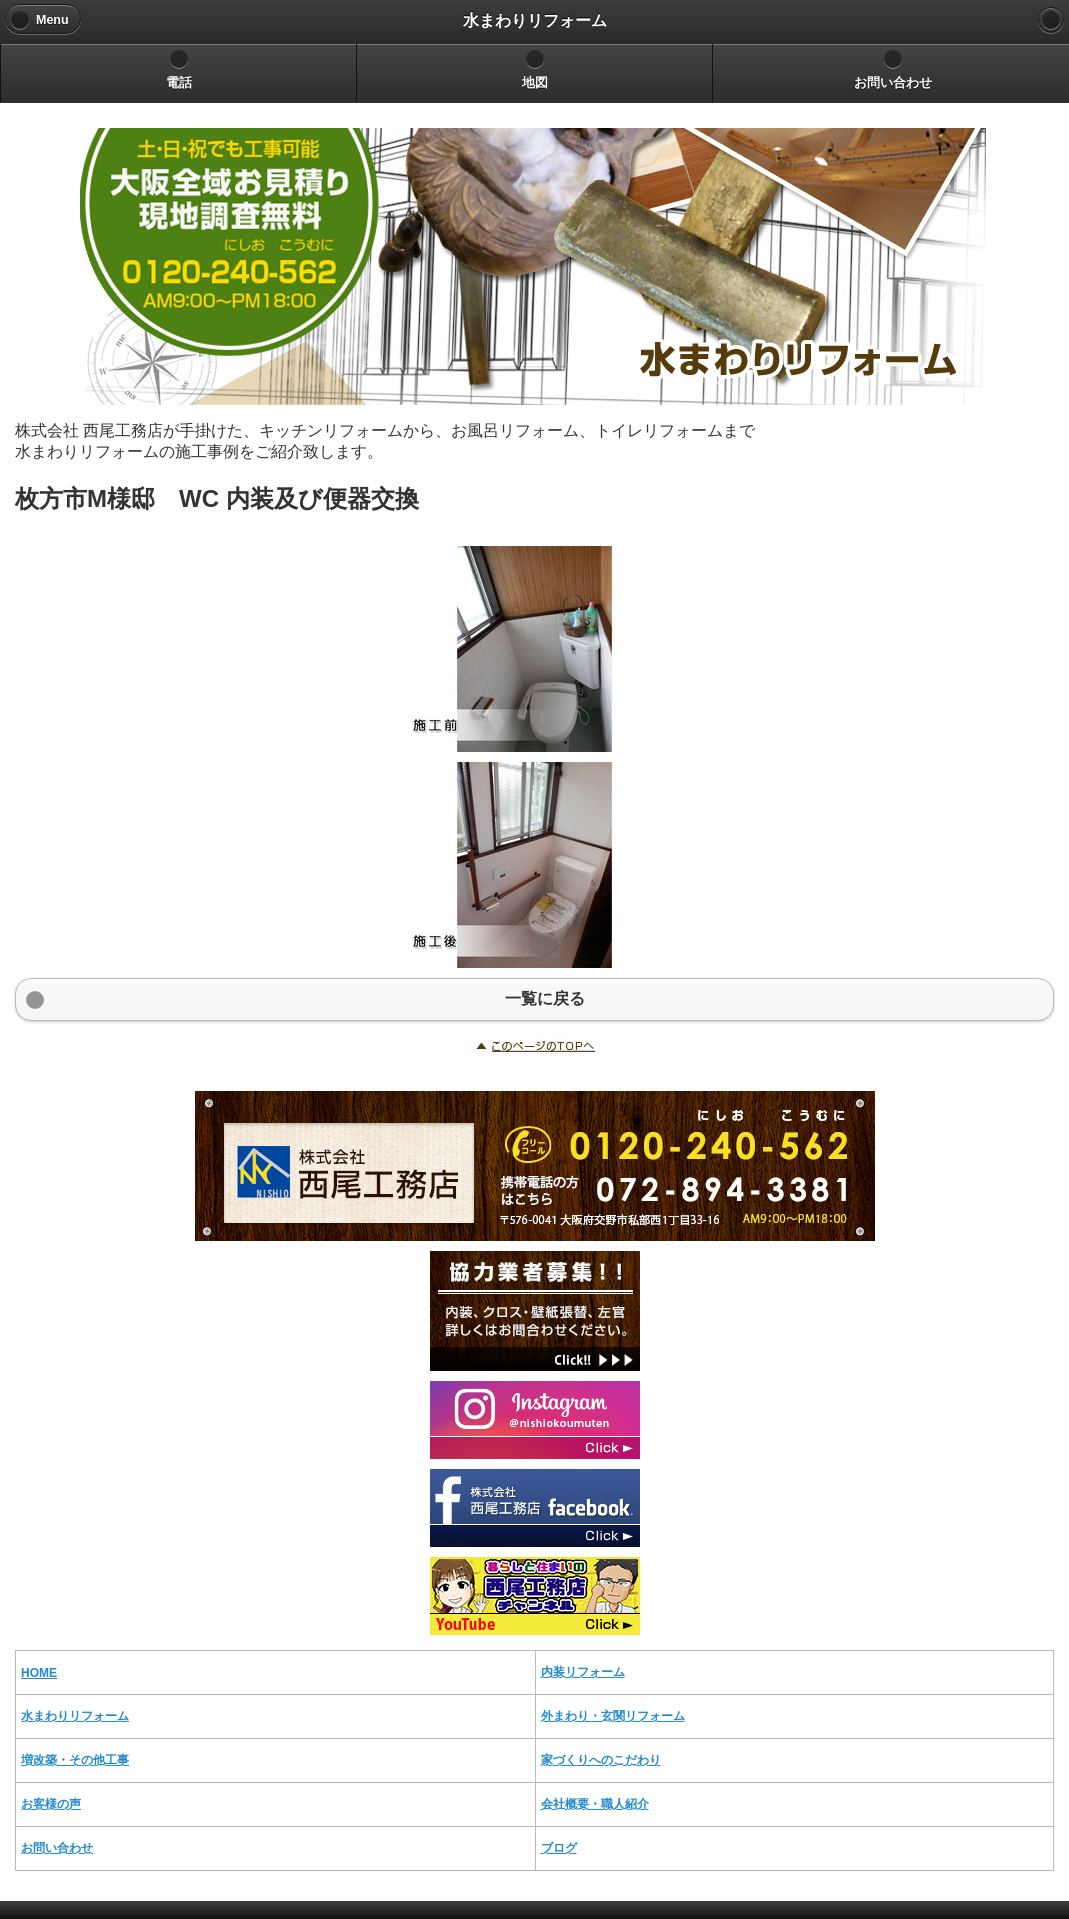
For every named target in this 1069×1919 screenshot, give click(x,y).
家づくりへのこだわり (601, 1760)
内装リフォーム (583, 1672)
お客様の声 (51, 1804)
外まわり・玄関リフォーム (613, 1716)
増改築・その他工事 (75, 1760)
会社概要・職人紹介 (595, 1804)
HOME (39, 1673)
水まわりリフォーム (75, 1716)
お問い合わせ (57, 1848)
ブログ (559, 1848)
